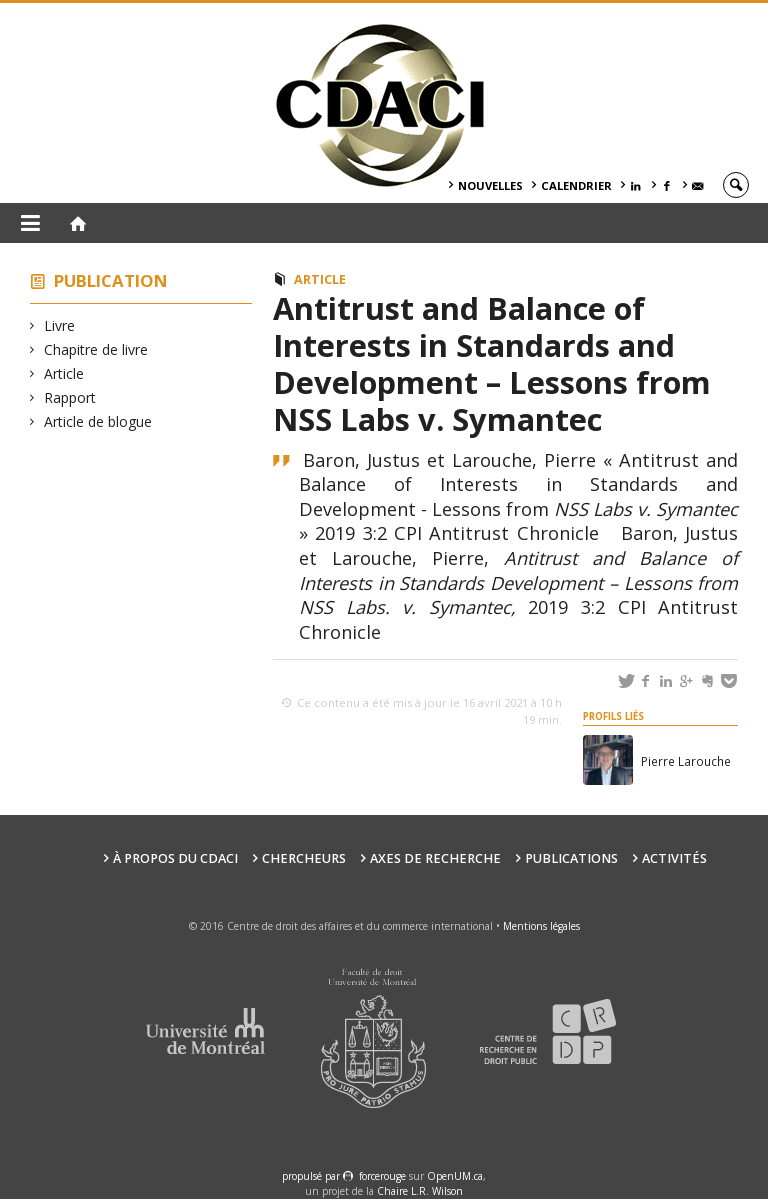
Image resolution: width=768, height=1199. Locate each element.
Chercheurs (304, 858)
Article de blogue (98, 421)
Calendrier (576, 185)
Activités (674, 858)
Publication (111, 280)
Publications (571, 858)
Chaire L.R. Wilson (420, 1191)
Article (64, 373)
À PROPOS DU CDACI (175, 858)
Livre (60, 325)
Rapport (70, 397)
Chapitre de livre (96, 349)
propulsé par (312, 1176)
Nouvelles (490, 185)
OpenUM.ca (455, 1176)
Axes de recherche (435, 858)
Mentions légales (541, 926)
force (382, 1176)
